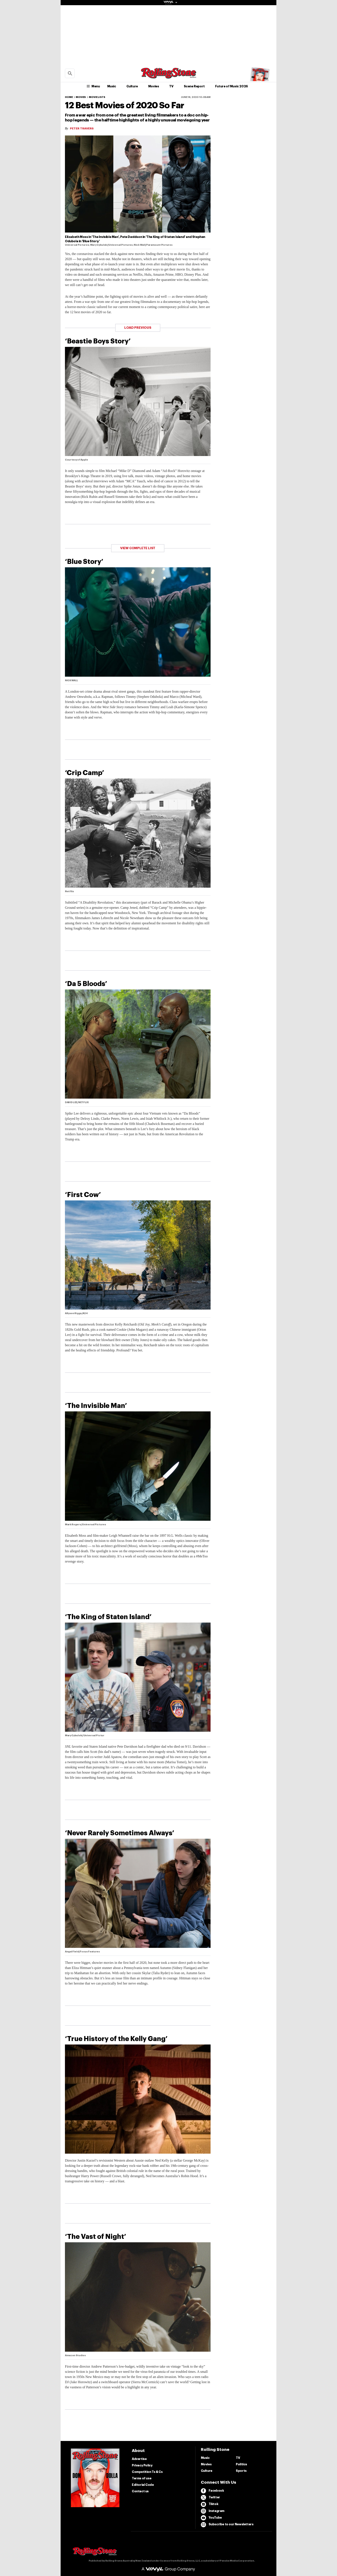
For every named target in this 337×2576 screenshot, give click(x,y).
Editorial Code (143, 2484)
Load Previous (137, 327)
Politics (241, 2464)
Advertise (139, 2458)
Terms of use (141, 2478)
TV (171, 80)
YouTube (211, 2517)
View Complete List (138, 548)
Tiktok (209, 2504)
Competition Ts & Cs (147, 2471)
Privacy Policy (142, 2465)
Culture (132, 80)
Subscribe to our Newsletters (227, 2524)
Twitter (210, 2497)
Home (69, 97)
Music (111, 80)
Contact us (140, 2491)
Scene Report (194, 80)
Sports (241, 2470)
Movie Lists (97, 97)
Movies (153, 80)
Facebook (212, 2490)
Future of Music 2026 (231, 80)
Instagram (212, 2511)
